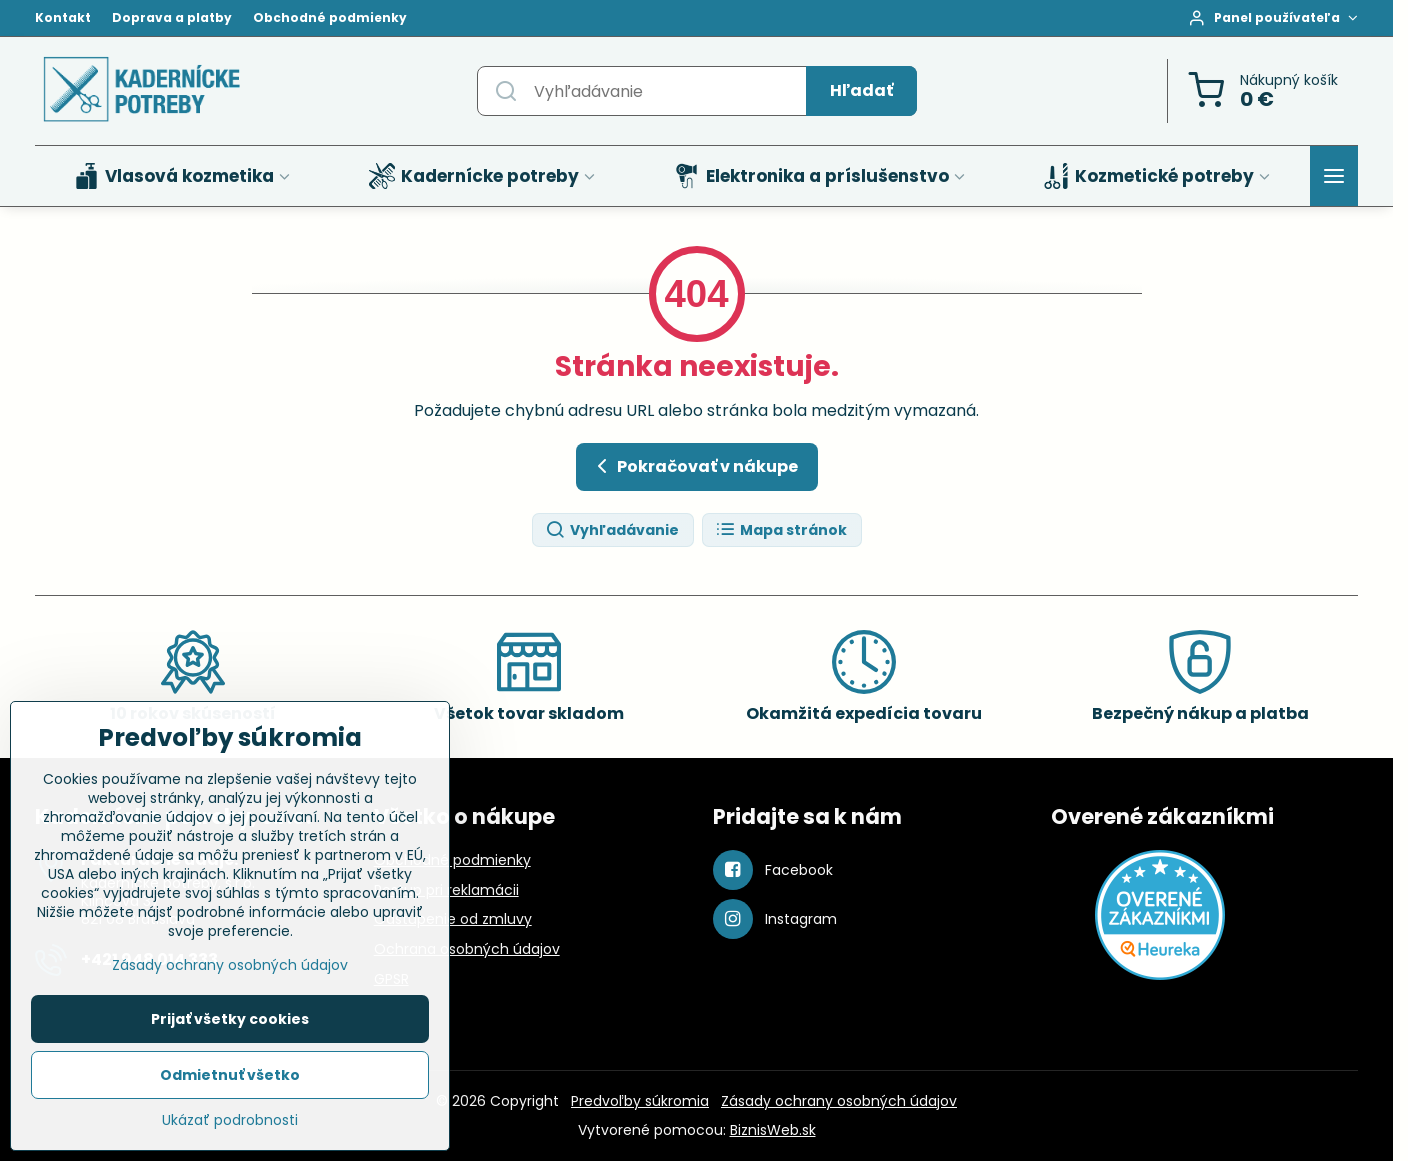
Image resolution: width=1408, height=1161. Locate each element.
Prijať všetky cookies (230, 1019)
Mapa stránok (781, 530)
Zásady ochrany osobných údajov (839, 1101)
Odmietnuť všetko (230, 1075)
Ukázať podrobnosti (230, 1120)
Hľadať (861, 90)
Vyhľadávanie (612, 530)
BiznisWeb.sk (773, 1130)
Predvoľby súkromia (640, 1101)
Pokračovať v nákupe (694, 466)
